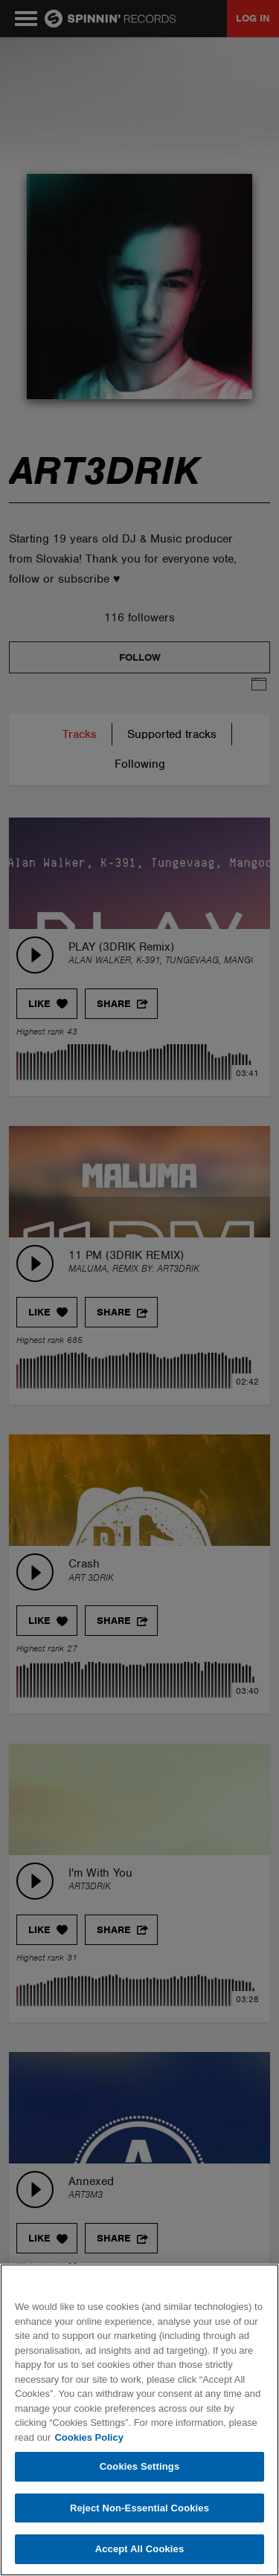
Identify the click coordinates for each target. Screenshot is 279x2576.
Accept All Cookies (140, 2548)
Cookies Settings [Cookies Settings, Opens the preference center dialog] (140, 2466)
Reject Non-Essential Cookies (139, 2508)
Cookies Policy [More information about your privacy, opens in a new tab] (88, 2437)
